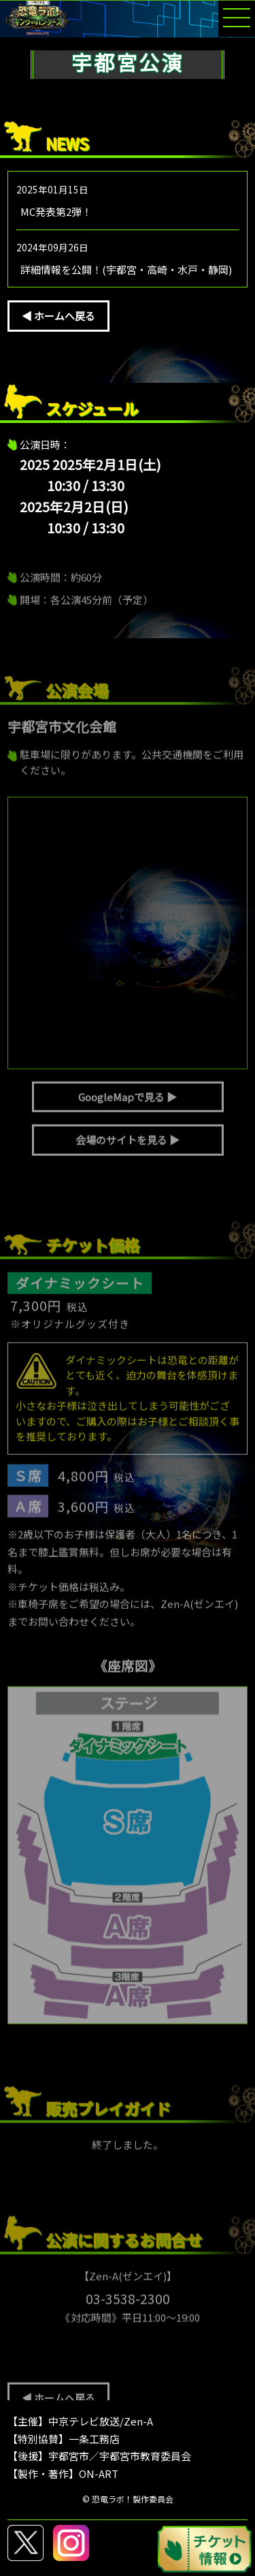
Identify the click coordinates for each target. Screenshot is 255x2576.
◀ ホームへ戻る (58, 316)
